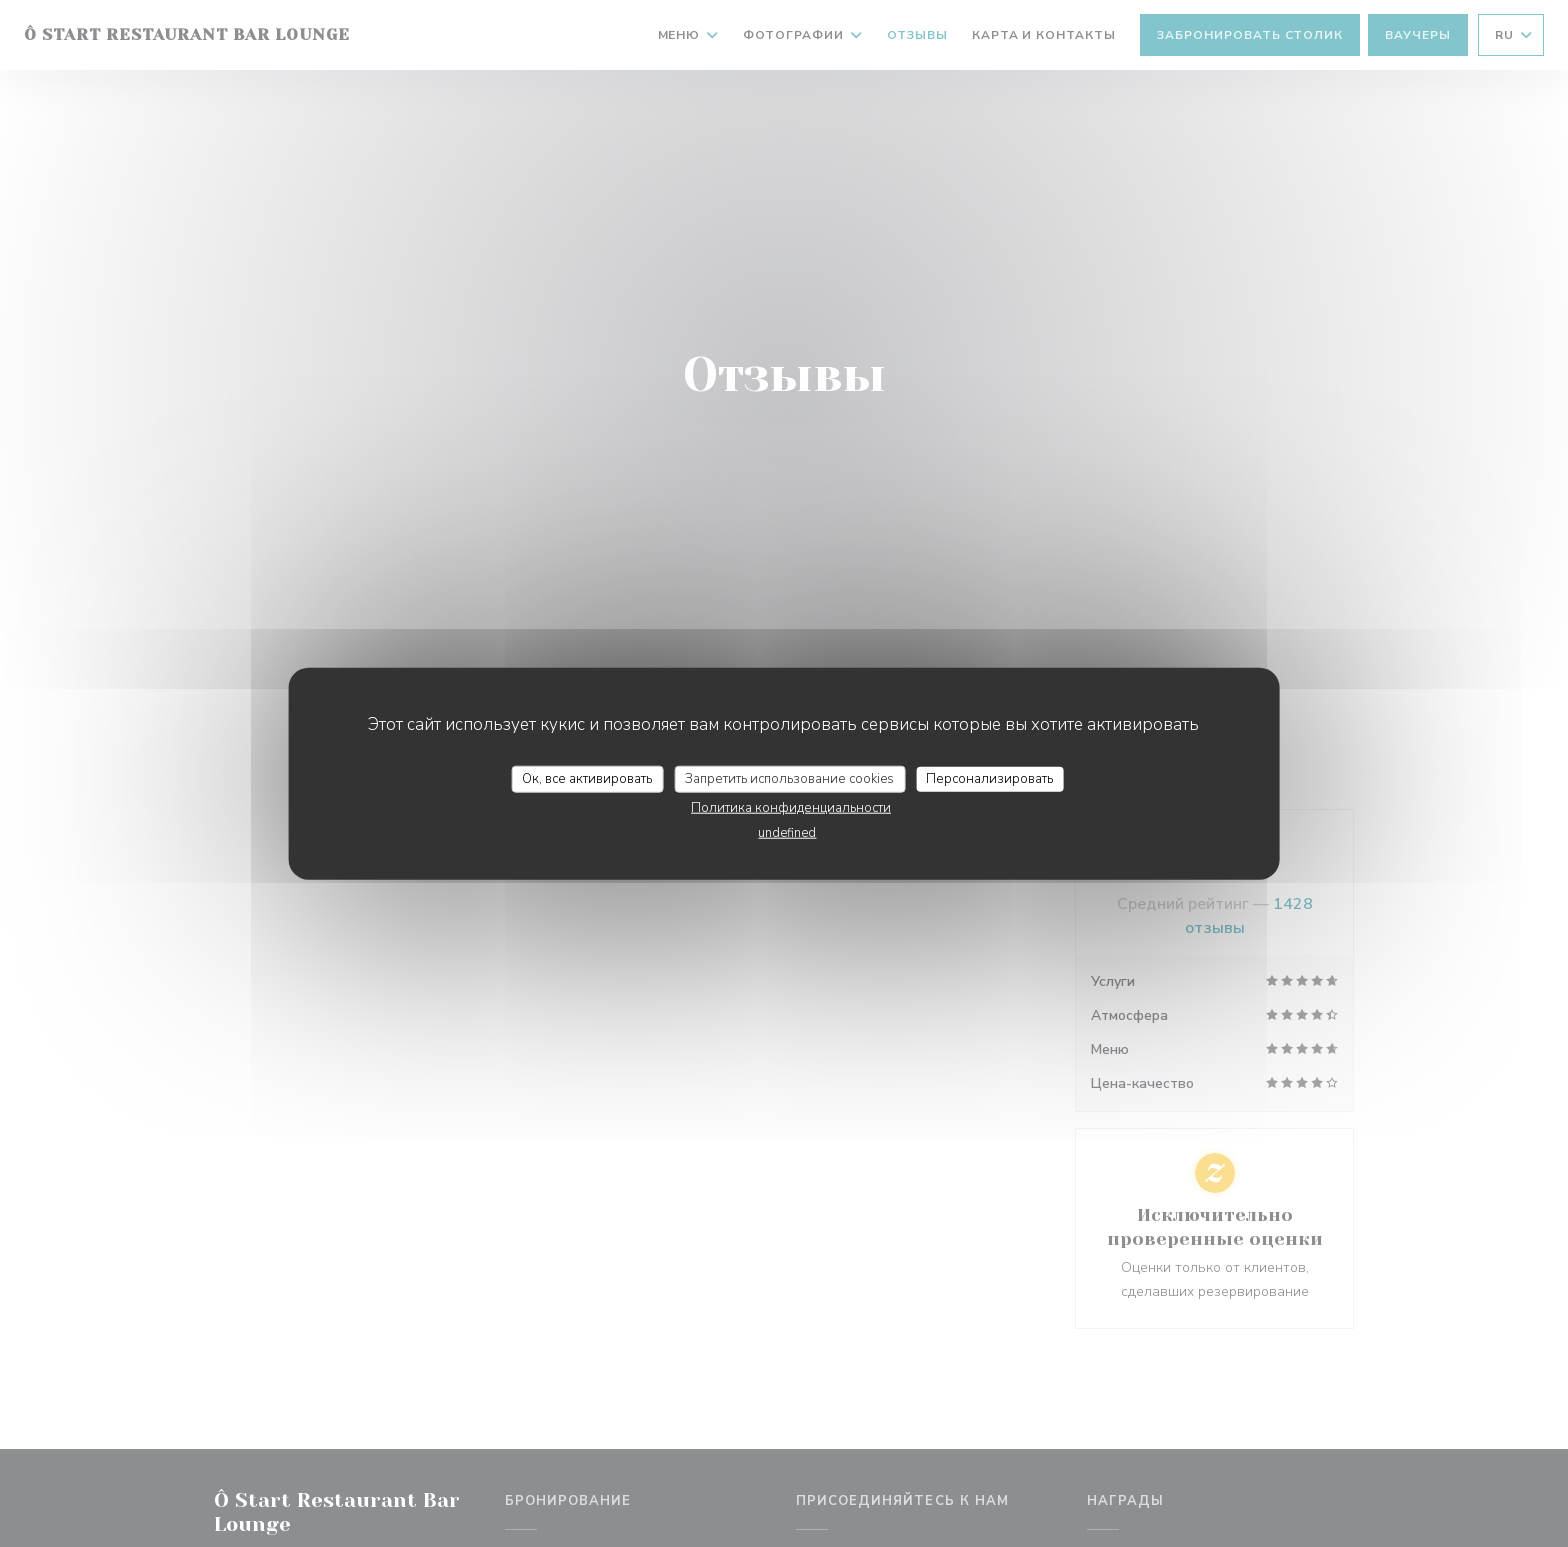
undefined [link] (787, 833)
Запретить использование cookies (789, 778)
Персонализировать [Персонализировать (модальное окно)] (989, 778)
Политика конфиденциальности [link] (791, 808)
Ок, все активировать (587, 778)
